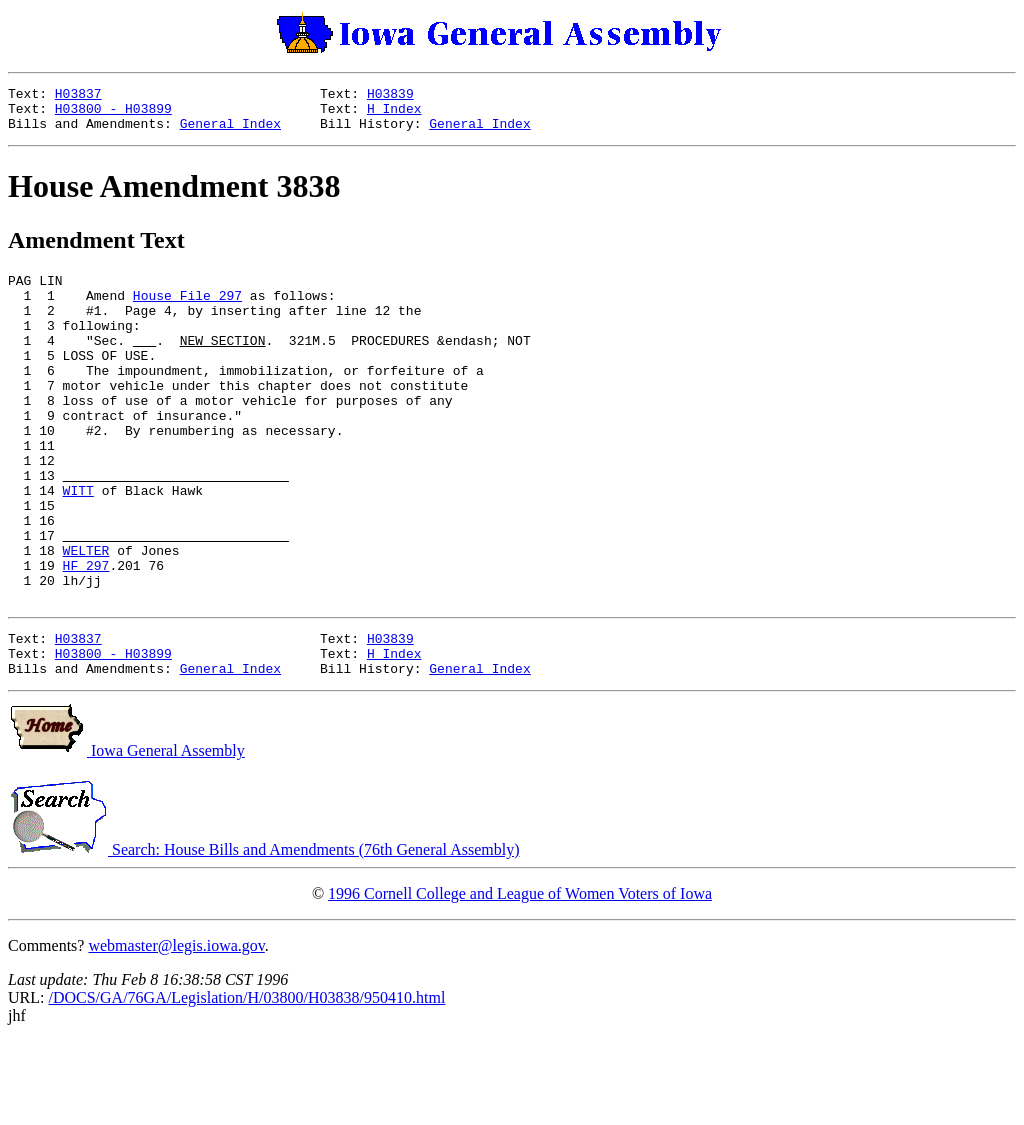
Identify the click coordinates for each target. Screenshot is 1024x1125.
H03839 (390, 96)
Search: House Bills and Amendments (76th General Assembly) (263, 933)
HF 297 (86, 634)
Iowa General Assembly (126, 834)
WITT (78, 544)
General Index (230, 132)
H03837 (78, 96)
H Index (394, 114)
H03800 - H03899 (113, 114)
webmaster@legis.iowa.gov (176, 1029)
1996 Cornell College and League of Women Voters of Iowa (520, 977)
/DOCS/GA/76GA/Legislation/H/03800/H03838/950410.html (246, 1081)
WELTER (86, 616)
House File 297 (187, 310)
